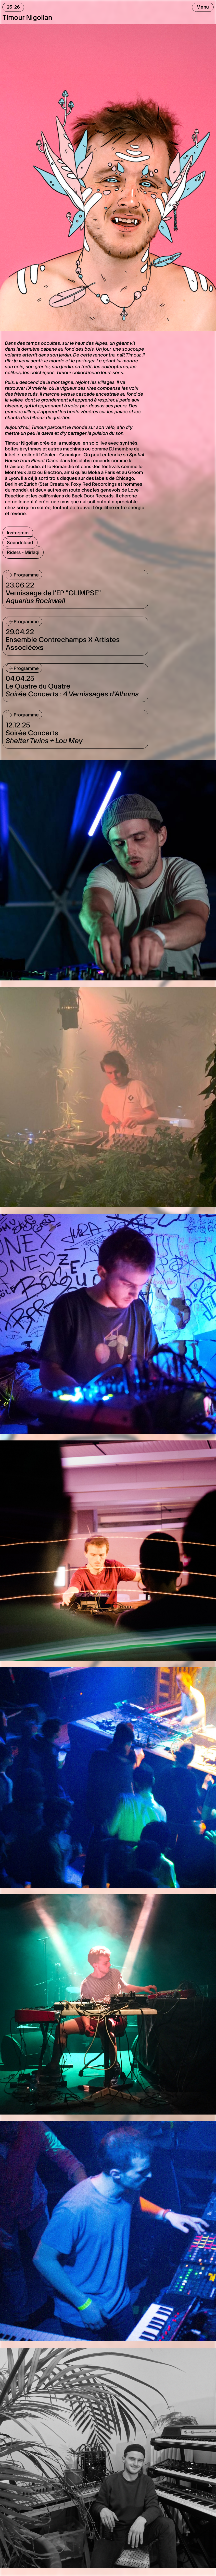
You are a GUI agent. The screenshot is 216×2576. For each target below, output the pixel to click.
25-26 (13, 7)
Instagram (18, 533)
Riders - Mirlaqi (23, 552)
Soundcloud (20, 542)
